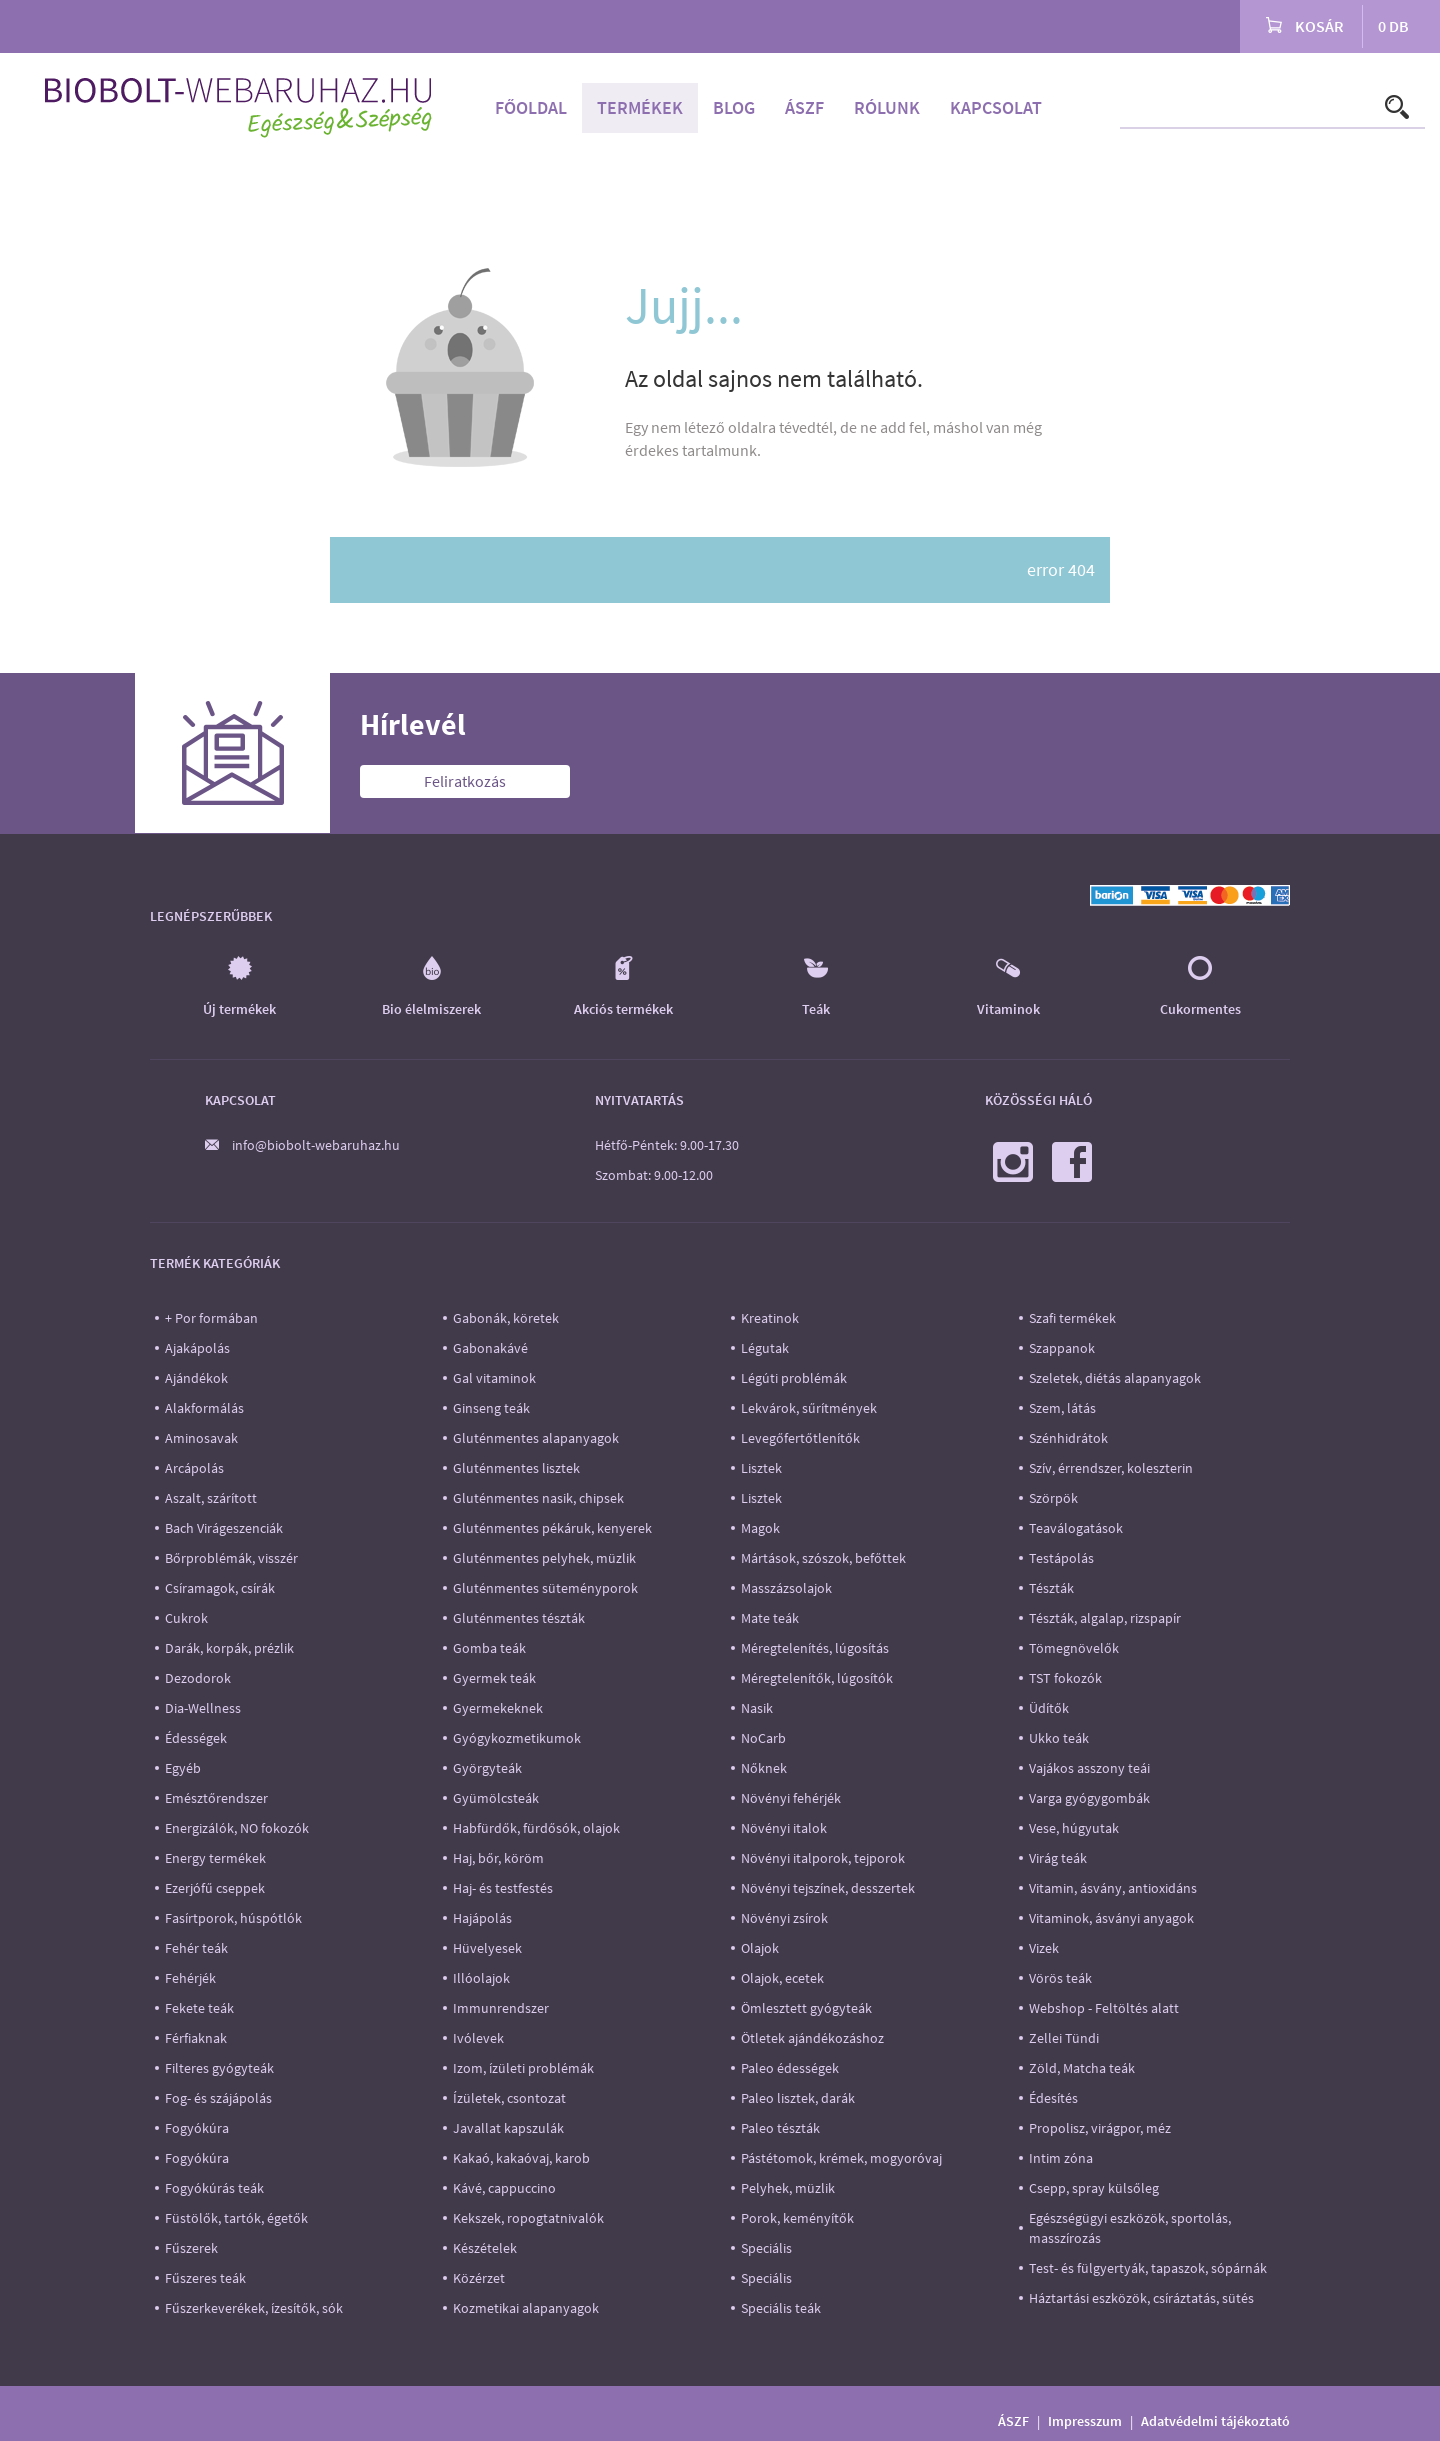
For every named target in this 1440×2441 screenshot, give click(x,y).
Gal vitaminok (494, 1378)
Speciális (766, 2248)
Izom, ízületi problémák (523, 2068)
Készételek (485, 2248)
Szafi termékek (1072, 1318)
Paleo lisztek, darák (798, 2098)
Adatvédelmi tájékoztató (1215, 2421)
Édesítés (1053, 2098)
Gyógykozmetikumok (517, 1738)
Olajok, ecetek (782, 1978)
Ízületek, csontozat (509, 2098)
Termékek (640, 107)
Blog (734, 107)
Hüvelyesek (487, 1948)
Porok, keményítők (797, 2218)
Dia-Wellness (203, 1708)
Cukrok (186, 1618)
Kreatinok (770, 1318)
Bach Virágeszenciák (224, 1528)
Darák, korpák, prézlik (229, 1648)
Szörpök (1053, 1498)
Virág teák (1058, 1858)
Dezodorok (198, 1678)
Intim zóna (1061, 2158)
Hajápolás (482, 1918)
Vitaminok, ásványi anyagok (1111, 1918)
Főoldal (531, 107)
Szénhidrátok (1068, 1438)
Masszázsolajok (786, 1588)
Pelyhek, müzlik (788, 2188)
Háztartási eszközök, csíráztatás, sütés (1141, 2298)
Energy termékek (215, 1858)
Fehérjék (190, 1978)
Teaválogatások (1076, 1528)
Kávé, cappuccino (504, 2188)
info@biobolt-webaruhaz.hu (316, 1145)
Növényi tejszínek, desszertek (828, 1888)
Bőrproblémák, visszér (231, 1558)
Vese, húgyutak (1074, 1828)
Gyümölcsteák (496, 1798)
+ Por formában (211, 1318)
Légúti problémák (794, 1378)
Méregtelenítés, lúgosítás (815, 1648)
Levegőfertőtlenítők (800, 1438)
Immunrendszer (501, 2008)
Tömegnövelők (1074, 1648)
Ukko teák (1059, 1738)
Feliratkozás (465, 781)
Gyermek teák (494, 1678)
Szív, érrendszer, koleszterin (1111, 1468)
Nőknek (764, 1768)
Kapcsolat (996, 107)
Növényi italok (784, 1828)
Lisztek (761, 1468)
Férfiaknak (196, 2038)
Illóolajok (481, 1978)
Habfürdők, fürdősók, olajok (536, 1828)
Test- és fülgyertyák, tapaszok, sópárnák (1148, 2268)
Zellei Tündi (1064, 2038)
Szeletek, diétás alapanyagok (1115, 1378)
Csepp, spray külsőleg (1094, 2188)
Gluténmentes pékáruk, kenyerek (552, 1528)
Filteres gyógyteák (219, 2068)
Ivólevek (478, 2038)
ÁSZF (804, 107)
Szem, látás (1062, 1408)
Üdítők (1049, 1708)
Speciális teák (781, 2308)
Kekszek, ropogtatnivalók (528, 2218)
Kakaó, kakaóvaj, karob (521, 2158)
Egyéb (183, 1768)
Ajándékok (196, 1378)
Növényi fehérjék (791, 1798)
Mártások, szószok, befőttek (823, 1558)
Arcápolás (194, 1468)
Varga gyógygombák (1089, 1798)
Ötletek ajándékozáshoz (812, 2038)
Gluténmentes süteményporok (545, 1588)
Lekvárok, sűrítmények (809, 1408)
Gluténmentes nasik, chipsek (538, 1498)
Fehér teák (196, 1948)
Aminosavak (201, 1438)
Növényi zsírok (784, 1918)
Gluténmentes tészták (519, 1618)
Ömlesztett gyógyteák (806, 2008)
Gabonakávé (490, 1348)
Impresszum (1085, 2421)
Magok (760, 1528)
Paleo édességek (790, 2068)
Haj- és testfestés (503, 1888)
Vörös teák (1060, 1978)
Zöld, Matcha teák (1082, 2068)
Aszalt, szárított (211, 1498)
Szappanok (1062, 1348)
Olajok (760, 1948)
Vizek (1044, 1948)
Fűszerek (191, 2248)
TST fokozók (1065, 1678)
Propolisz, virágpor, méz (1100, 2128)
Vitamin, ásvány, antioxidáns (1113, 1888)
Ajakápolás (197, 1348)
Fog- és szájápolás (218, 2098)
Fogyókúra (197, 2128)
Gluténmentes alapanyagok (536, 1438)
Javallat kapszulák (508, 2128)
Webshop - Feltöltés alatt (1104, 2008)
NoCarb (763, 1738)
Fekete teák (199, 2008)
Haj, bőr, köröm (498, 1858)
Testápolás (1061, 1558)
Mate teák (770, 1618)
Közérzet (479, 2278)
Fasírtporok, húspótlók (233, 1918)
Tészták (1051, 1588)
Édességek (196, 1738)
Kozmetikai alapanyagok (526, 2308)
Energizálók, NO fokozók (237, 1828)
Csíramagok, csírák (220, 1588)
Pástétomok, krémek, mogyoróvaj (841, 2158)
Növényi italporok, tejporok (823, 1858)
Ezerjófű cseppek (215, 1888)
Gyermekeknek (498, 1708)
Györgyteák (487, 1768)
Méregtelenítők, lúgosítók (817, 1678)
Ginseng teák (491, 1408)
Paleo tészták (780, 2128)
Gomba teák (489, 1648)
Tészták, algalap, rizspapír (1105, 1618)
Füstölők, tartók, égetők (236, 2218)
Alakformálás (204, 1408)
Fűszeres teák (205, 2278)
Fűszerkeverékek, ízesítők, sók (254, 2308)
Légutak (765, 1348)
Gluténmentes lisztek (516, 1468)
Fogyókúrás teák (214, 2188)
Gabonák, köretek (506, 1318)
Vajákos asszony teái (1089, 1768)
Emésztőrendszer (216, 1798)
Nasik (757, 1708)
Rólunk (887, 107)
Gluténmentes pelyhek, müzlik (544, 1558)
